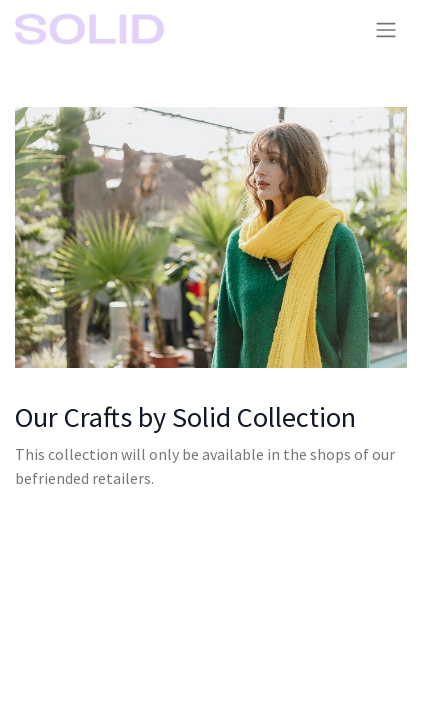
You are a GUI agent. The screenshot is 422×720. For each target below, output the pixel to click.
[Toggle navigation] (386, 29)
